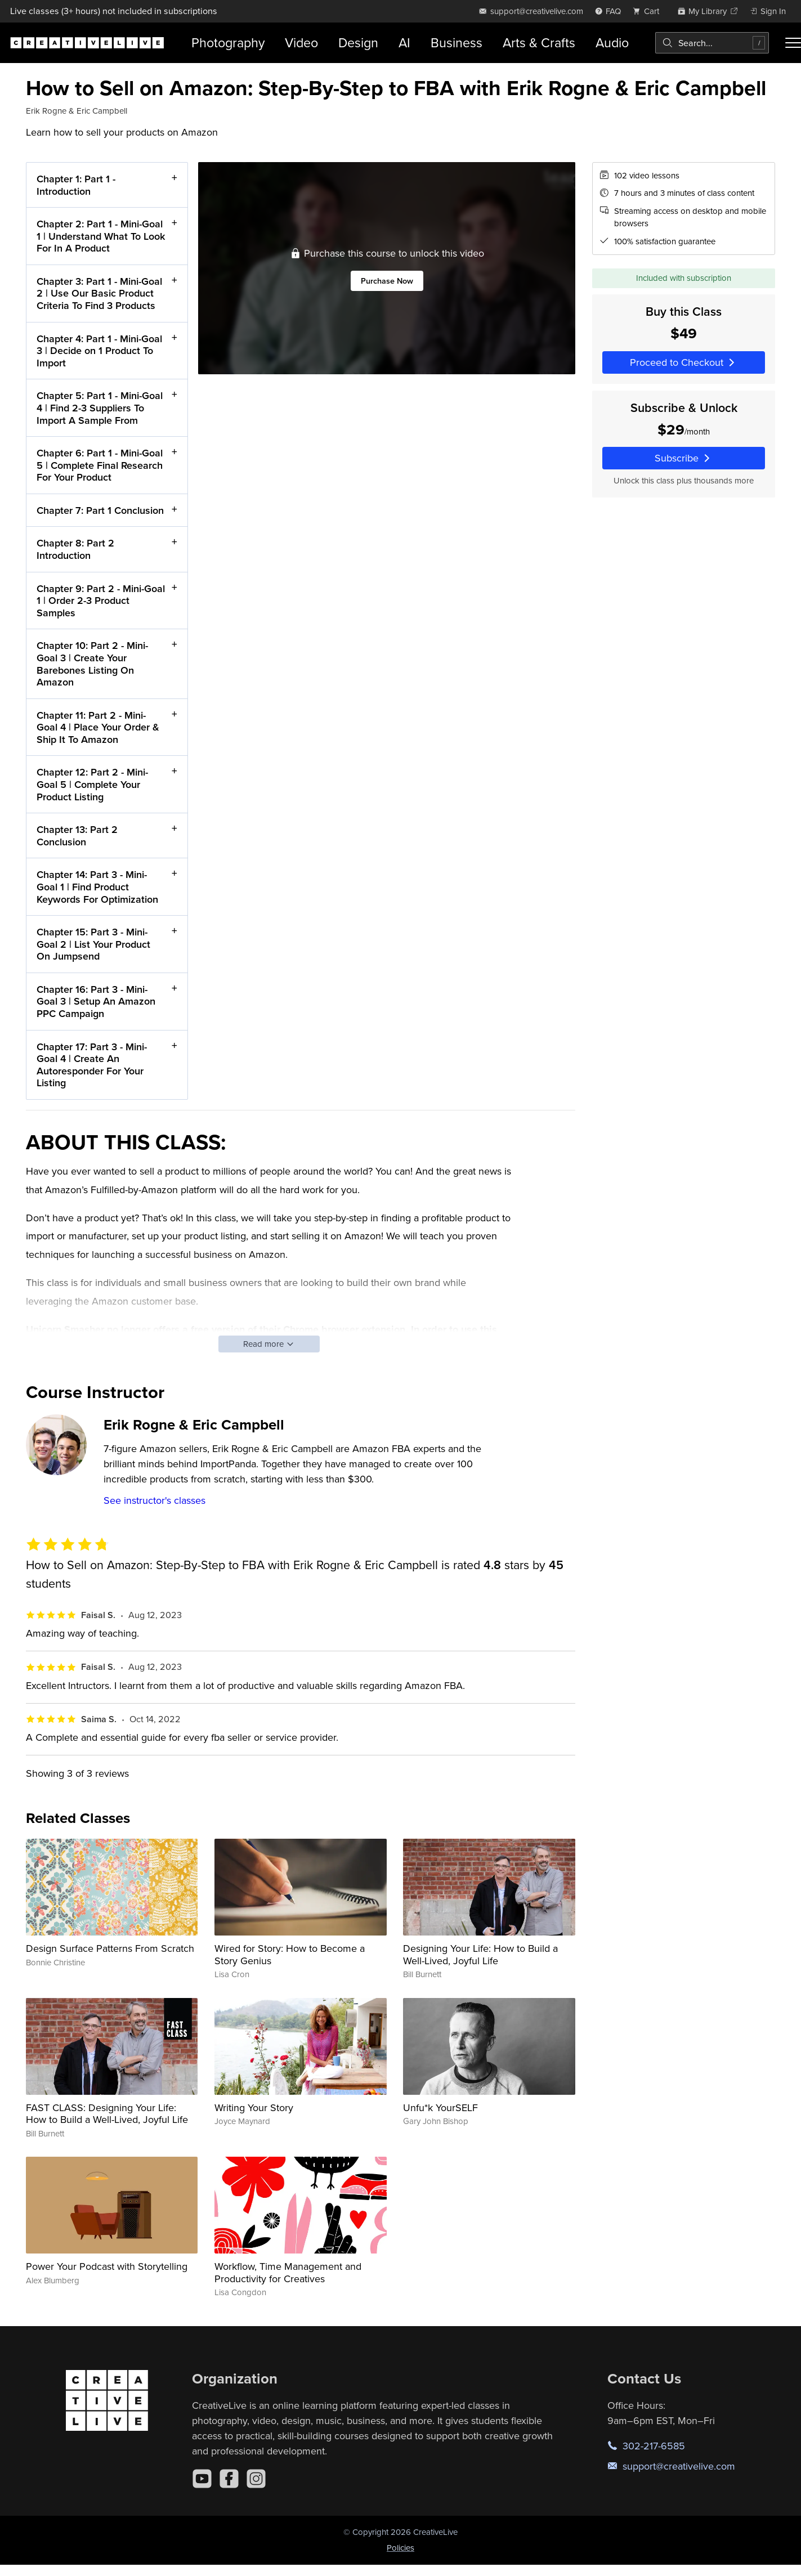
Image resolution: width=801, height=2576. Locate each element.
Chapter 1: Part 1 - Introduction (76, 185)
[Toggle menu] (793, 43)
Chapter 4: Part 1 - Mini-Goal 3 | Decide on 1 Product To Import (99, 350)
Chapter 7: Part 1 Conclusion (100, 510)
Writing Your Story (253, 2107)
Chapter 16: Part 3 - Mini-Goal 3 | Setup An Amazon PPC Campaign (96, 1001)
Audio (612, 42)
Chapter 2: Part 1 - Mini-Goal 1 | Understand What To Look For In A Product (101, 236)
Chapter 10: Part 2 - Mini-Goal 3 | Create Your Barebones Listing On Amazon (92, 663)
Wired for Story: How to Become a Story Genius (289, 1954)
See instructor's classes (154, 1500)
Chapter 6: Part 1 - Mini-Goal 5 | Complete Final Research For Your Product (100, 465)
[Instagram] (256, 2479)
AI (404, 42)
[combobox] (712, 43)
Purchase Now (386, 280)
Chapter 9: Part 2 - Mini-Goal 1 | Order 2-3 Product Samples (101, 600)
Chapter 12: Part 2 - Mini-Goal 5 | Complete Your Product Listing (92, 784)
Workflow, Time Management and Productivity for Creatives (287, 2272)
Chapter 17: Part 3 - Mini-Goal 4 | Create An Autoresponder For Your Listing (92, 1064)
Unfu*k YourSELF (440, 2107)
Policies (400, 2547)
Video (301, 42)
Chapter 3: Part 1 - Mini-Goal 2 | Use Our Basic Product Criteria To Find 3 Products (99, 293)
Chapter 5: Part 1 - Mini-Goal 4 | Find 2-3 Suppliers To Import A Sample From (100, 407)
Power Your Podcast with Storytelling (106, 2266)
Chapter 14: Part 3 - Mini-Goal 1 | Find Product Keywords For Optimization (97, 886)
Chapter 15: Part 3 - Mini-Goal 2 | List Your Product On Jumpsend (93, 944)
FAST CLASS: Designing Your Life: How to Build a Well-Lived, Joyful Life (107, 2113)
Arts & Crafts (539, 42)
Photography (228, 42)
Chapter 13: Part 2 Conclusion (77, 835)
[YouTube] (202, 2479)
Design (358, 42)
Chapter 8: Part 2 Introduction (75, 549)
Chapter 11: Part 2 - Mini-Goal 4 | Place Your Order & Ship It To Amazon (98, 726)
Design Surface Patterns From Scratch (110, 1948)
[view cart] (649, 11)
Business (456, 42)
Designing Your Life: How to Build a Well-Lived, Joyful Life (480, 1954)
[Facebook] (229, 2479)
